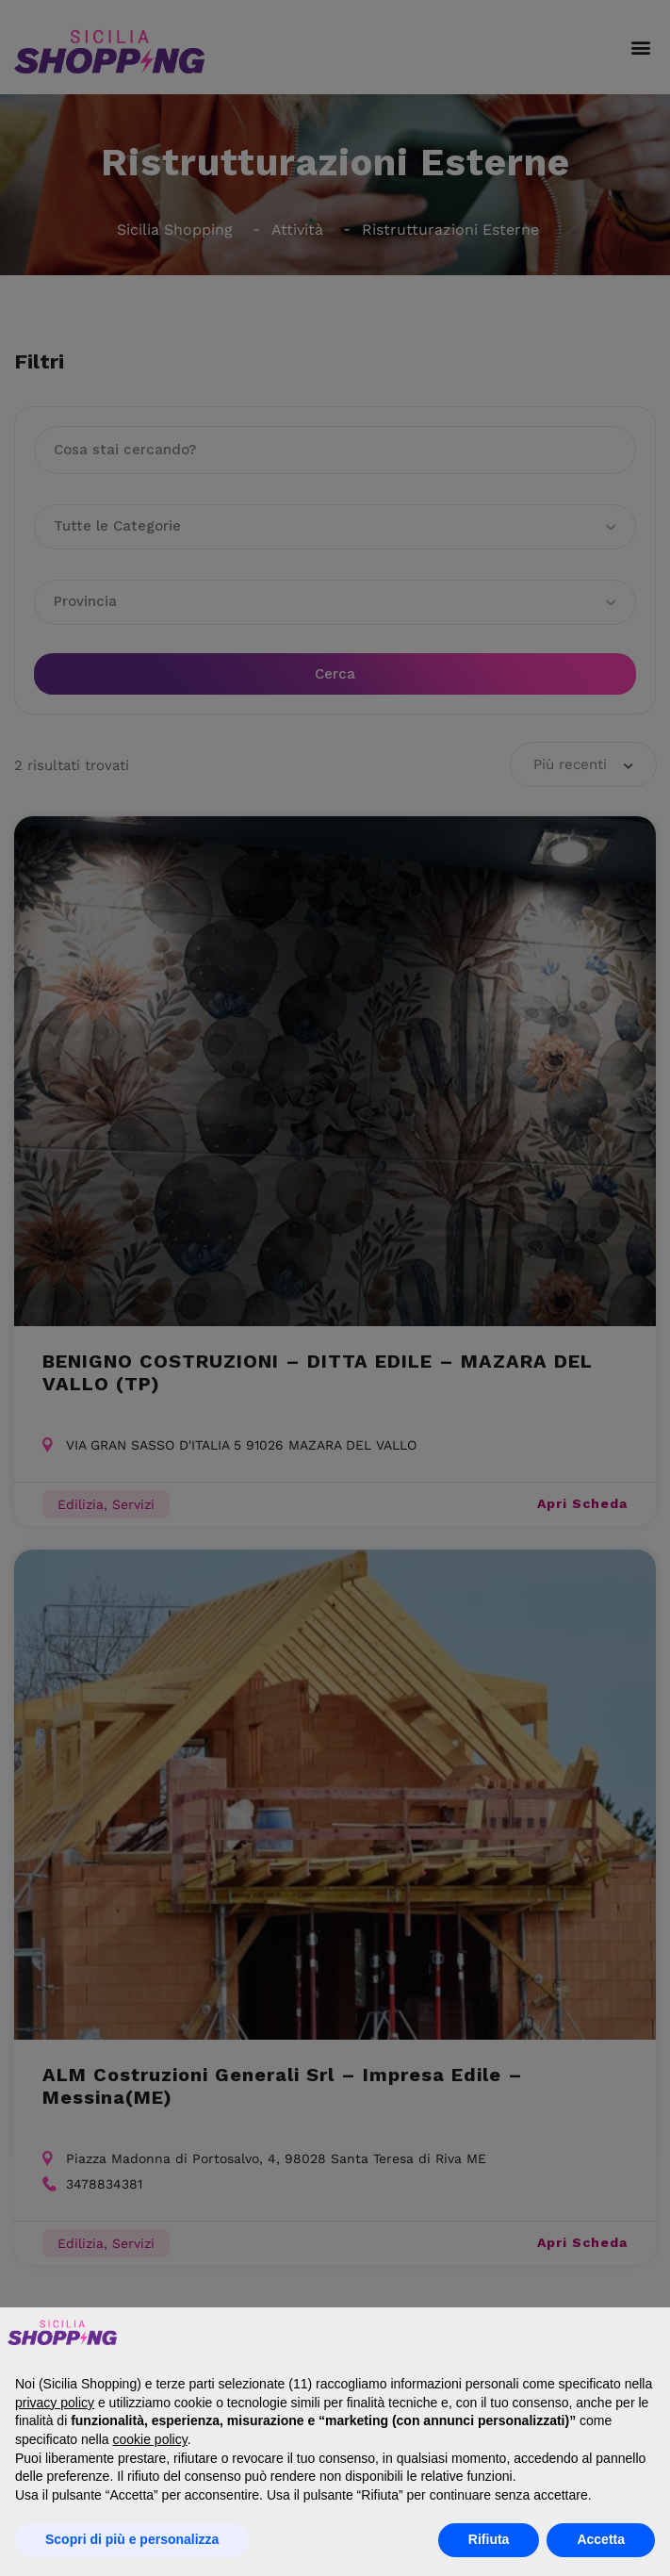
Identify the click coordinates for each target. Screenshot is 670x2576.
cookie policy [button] (150, 2439)
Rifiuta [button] (489, 2539)
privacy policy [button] (54, 2402)
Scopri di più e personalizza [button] (132, 2539)
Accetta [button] (601, 2539)
